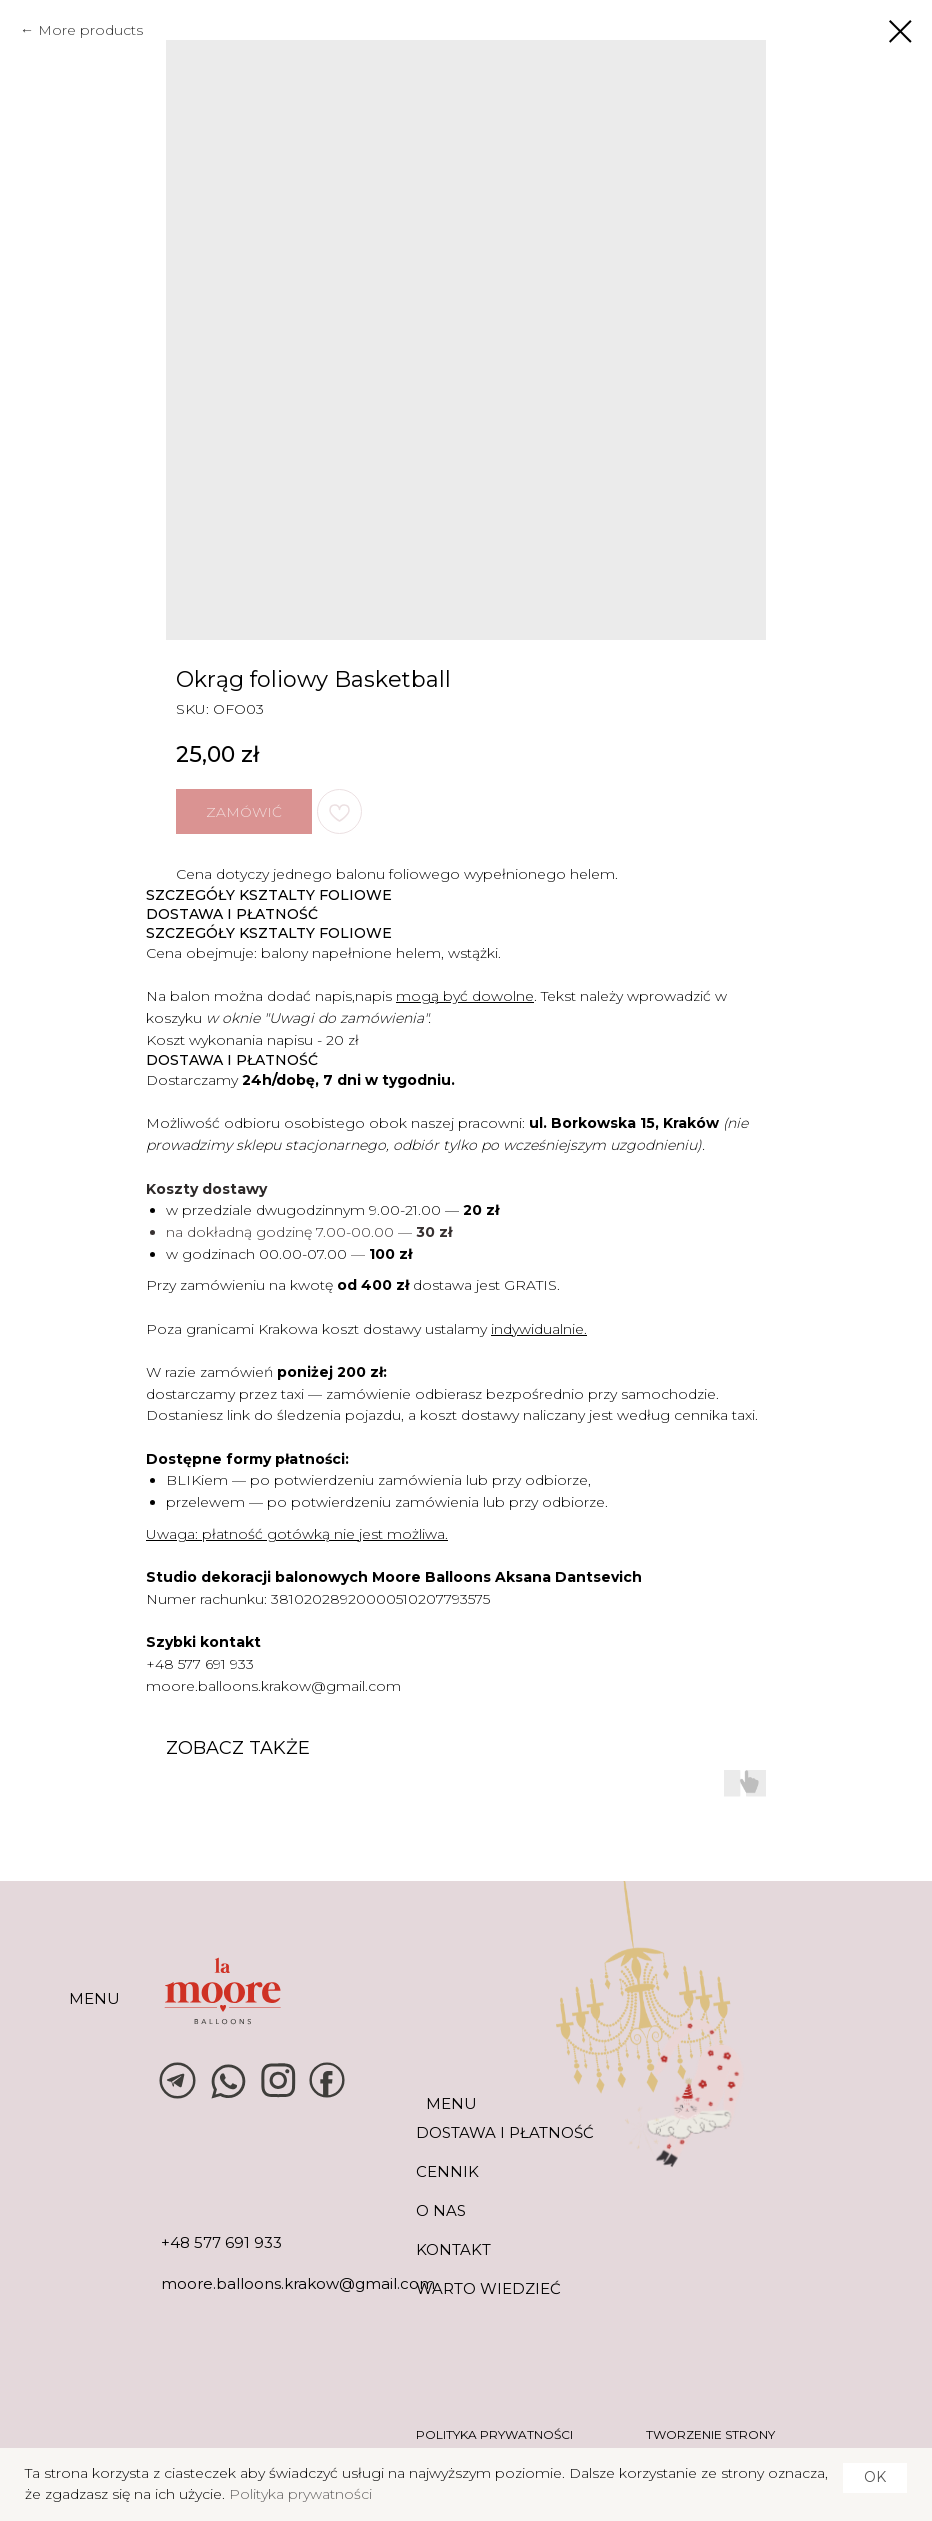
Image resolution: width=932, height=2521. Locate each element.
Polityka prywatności (300, 2494)
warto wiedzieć (488, 2288)
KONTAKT (453, 2249)
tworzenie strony (710, 2434)
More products (90, 30)
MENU (94, 1998)
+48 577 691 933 (200, 1664)
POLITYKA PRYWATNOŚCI (494, 2434)
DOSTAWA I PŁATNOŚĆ (505, 2132)
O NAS (441, 2210)
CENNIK (447, 2171)
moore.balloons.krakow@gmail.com (273, 1686)
